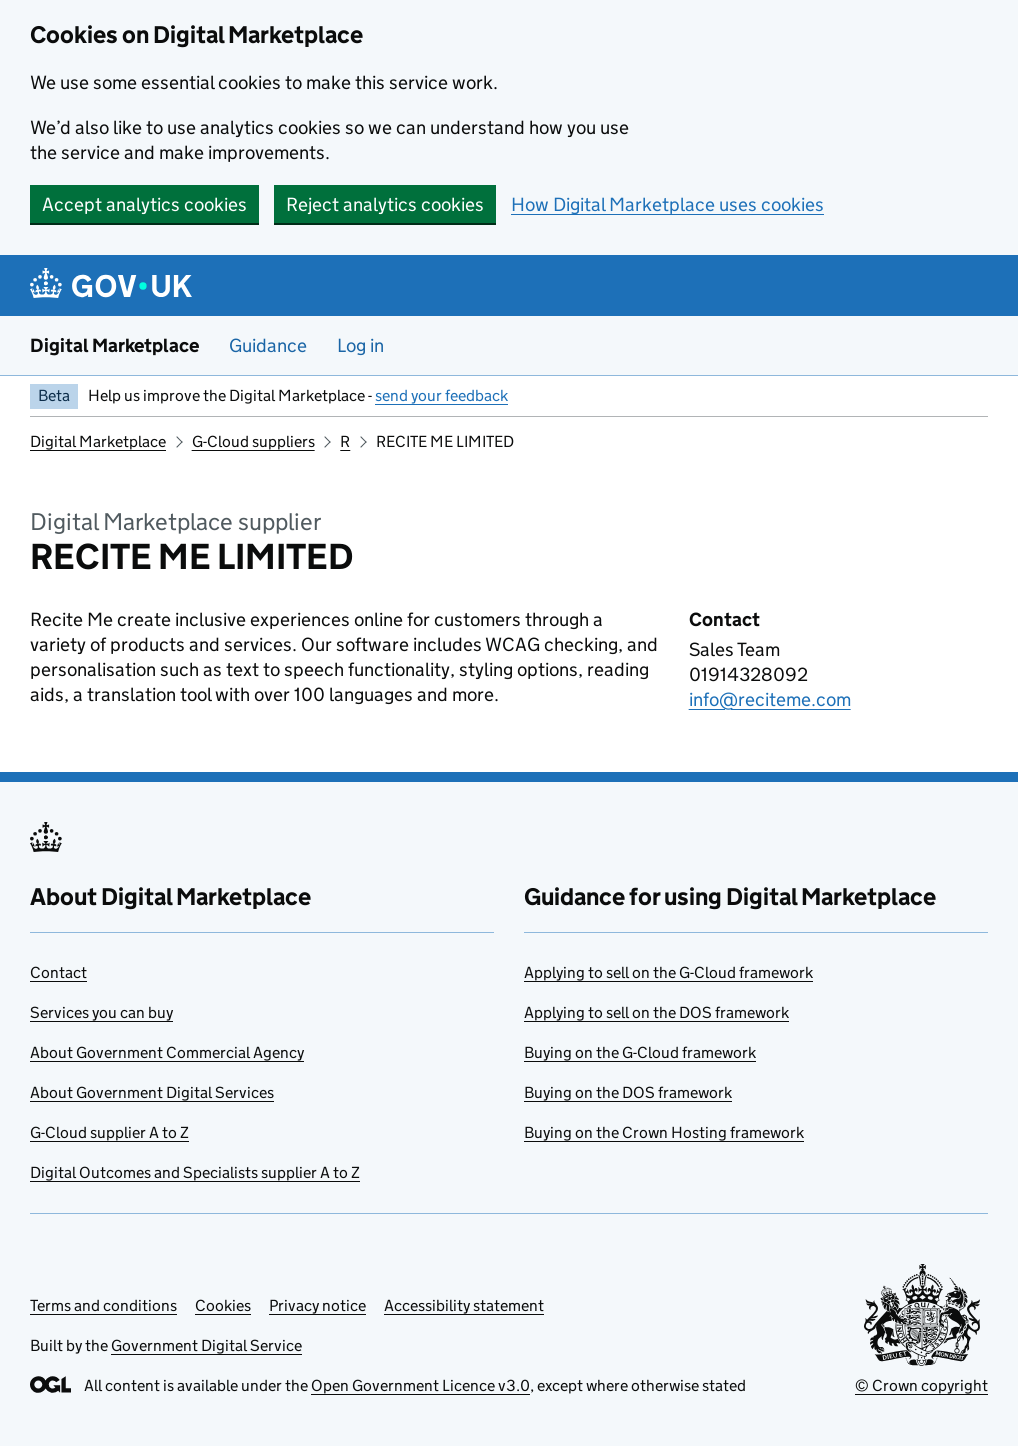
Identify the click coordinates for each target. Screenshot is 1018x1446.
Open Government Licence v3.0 (420, 1385)
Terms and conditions (103, 1305)
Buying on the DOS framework (628, 1092)
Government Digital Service (206, 1345)
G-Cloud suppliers (253, 441)
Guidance (268, 345)
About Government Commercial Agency (167, 1052)
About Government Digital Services (152, 1092)
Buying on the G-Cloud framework (640, 1052)
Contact (58, 972)
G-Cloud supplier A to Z (109, 1132)
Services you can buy (101, 1012)
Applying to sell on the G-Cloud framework (668, 972)
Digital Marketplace (114, 345)
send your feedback (441, 395)
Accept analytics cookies (144, 204)
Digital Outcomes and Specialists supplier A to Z (195, 1172)
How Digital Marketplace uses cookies (667, 204)
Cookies (223, 1305)
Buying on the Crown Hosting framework (664, 1132)
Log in (360, 345)
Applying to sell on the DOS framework (656, 1012)
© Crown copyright (921, 1385)
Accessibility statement (464, 1305)
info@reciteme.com (770, 699)
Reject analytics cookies (385, 204)
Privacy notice (317, 1305)
